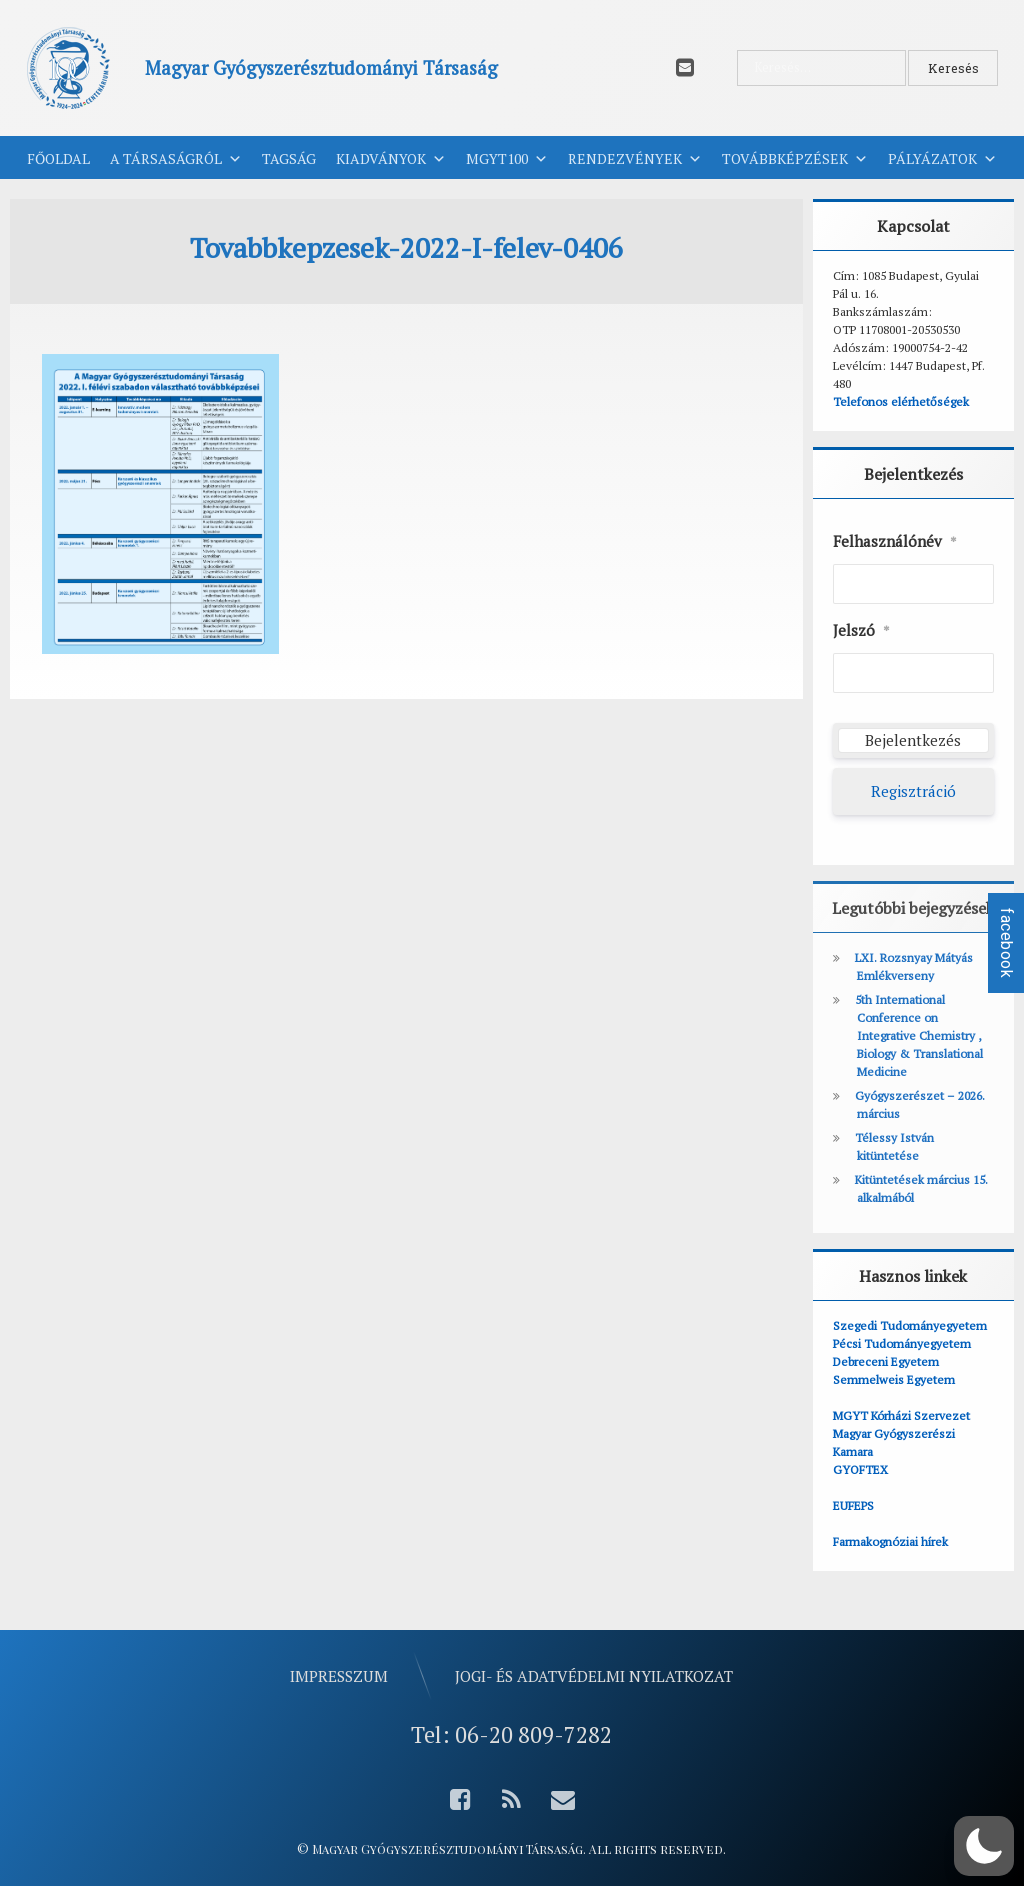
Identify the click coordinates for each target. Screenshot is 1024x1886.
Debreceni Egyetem (886, 1361)
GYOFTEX (860, 1469)
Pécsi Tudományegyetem (902, 1343)
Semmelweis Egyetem (894, 1379)
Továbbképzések (795, 159)
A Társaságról (176, 159)
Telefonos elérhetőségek (901, 401)
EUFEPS (853, 1505)
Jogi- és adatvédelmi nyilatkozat (594, 1676)
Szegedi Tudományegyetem (910, 1325)
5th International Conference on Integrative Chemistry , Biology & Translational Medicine (919, 1035)
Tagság (289, 158)
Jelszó (861, 631)
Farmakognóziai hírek (890, 1541)
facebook (1006, 943)
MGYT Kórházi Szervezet (901, 1415)
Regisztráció (913, 791)
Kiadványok (391, 159)
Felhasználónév (895, 542)
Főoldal (58, 158)
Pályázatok (942, 159)
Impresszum (339, 1676)
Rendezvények (635, 159)
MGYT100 (507, 159)
